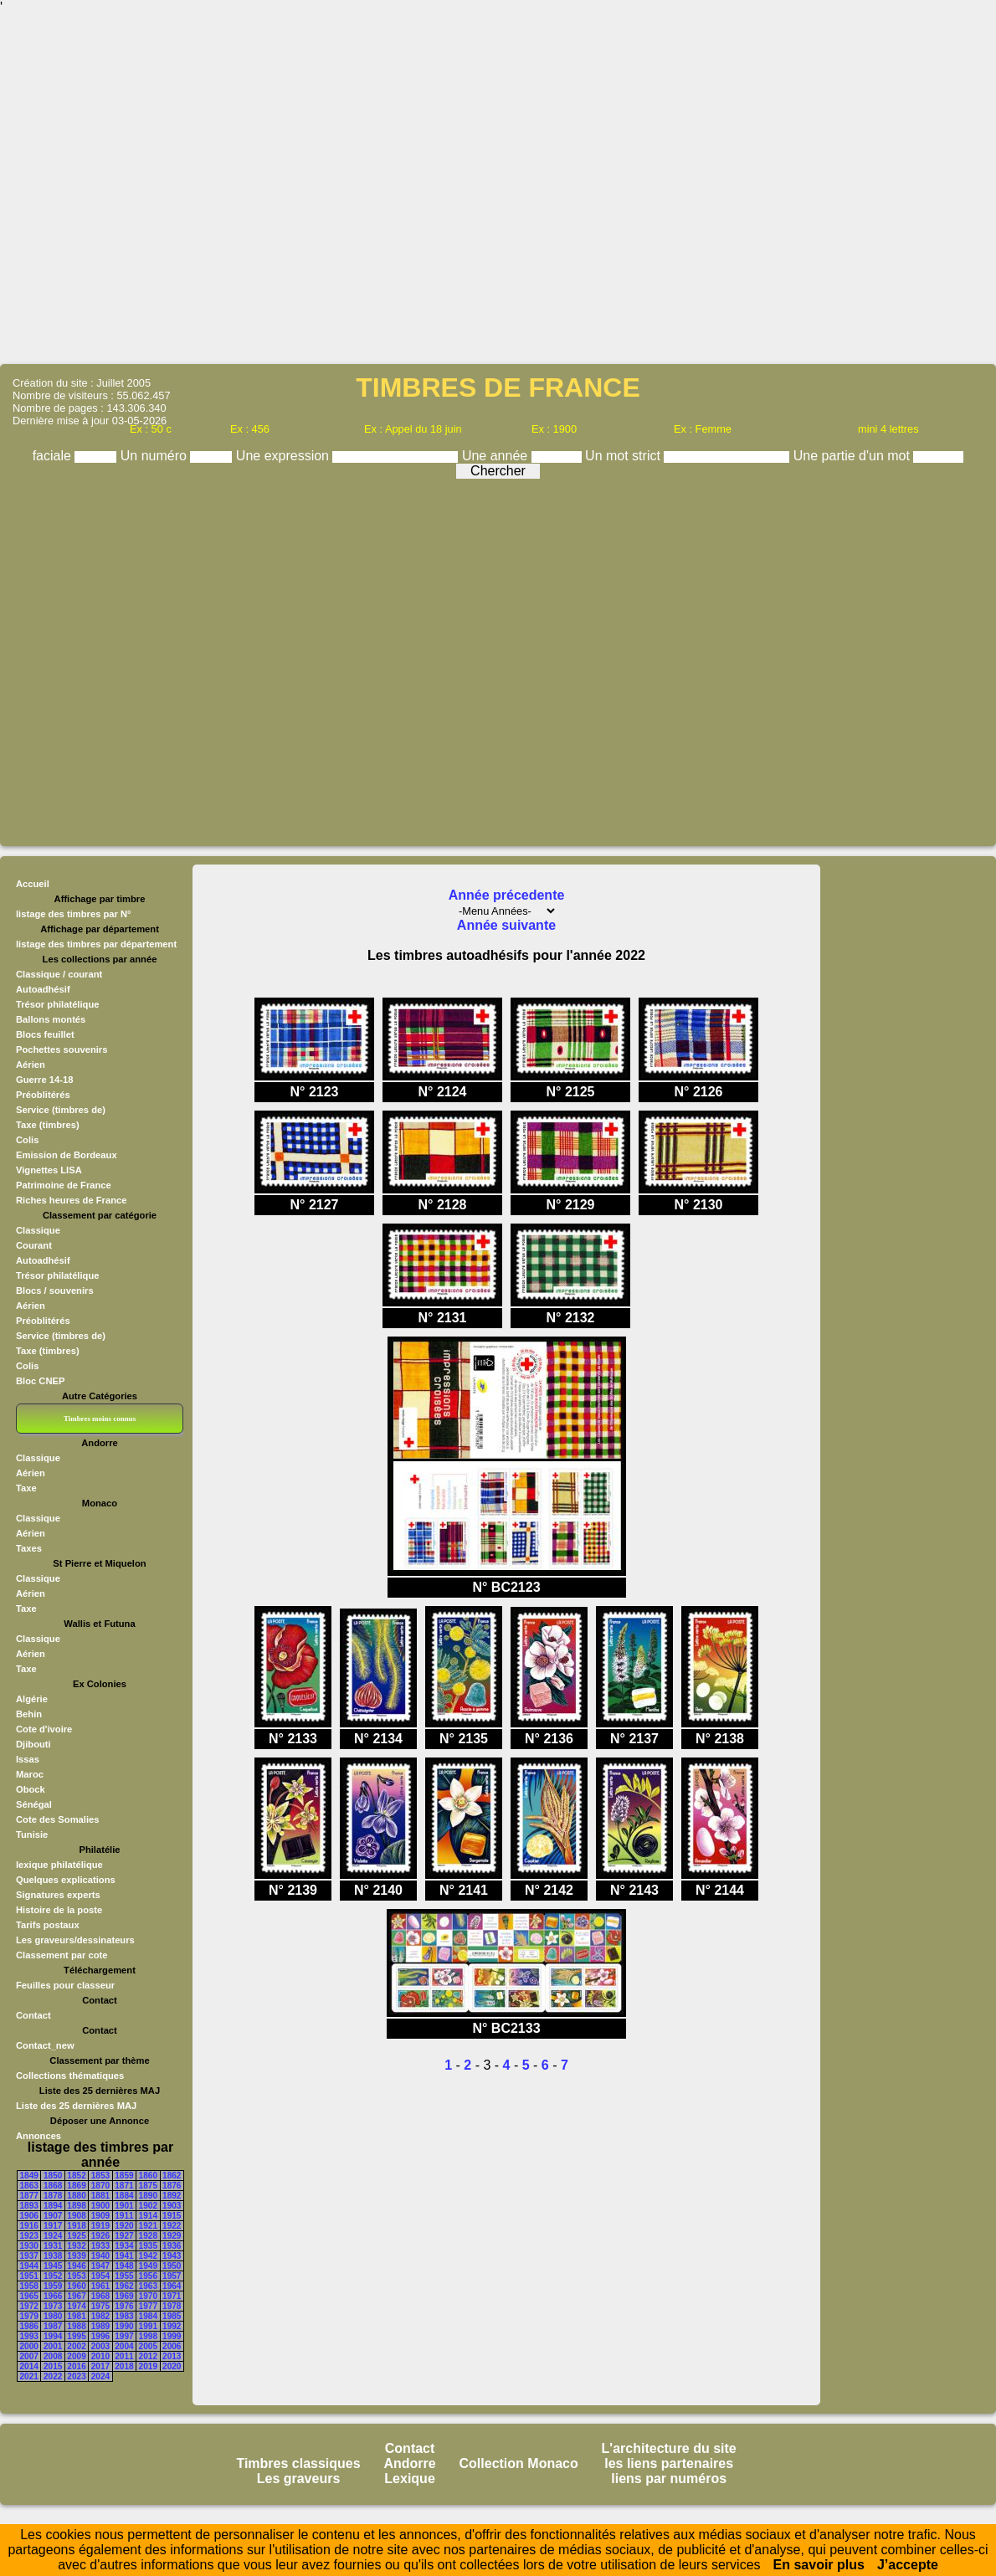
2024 (100, 2376)
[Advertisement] (498, 188)
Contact (33, 2015)
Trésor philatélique (57, 1004)
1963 (148, 2286)
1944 (29, 2266)
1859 (124, 2175)
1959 (53, 2286)
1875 (148, 2185)
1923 (29, 2235)
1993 (29, 2336)
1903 (171, 2205)
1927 (124, 2235)
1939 (76, 2255)
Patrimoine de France (63, 1185)
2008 (53, 2356)
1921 (148, 2225)
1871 (124, 2185)
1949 (148, 2266)
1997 (124, 2336)
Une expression (284, 456)
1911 (124, 2215)
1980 (53, 2316)
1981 (76, 2316)
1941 (124, 2255)
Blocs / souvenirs (55, 1290)
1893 (29, 2205)
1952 (53, 2276)
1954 (100, 2276)
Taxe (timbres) (48, 1125)
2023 (76, 2376)
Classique (38, 1230)
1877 (29, 2195)
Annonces (38, 2136)
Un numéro (156, 456)
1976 (124, 2306)
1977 (148, 2306)
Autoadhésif (43, 989)
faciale (54, 456)
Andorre (409, 2463)
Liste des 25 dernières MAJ (76, 2106)
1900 (100, 2205)
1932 (76, 2245)
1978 (171, 2306)
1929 (171, 2235)
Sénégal (34, 1804)
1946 (76, 2266)
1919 (100, 2225)
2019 (148, 2366)
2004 (124, 2346)
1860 (148, 2175)
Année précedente (507, 895)
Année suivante (506, 925)
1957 (171, 2276)
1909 (100, 2215)
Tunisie (32, 1834)
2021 (29, 2376)
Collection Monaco (518, 2463)
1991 (148, 2326)
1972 (29, 2306)
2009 (76, 2356)
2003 (100, 2346)
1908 (76, 2215)
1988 (76, 2326)
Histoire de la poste (59, 1910)
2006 (171, 2346)
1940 (100, 2255)
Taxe (26, 1488)
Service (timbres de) (60, 1110)
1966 (53, 2296)
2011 (124, 2356)
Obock (30, 1789)
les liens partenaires (668, 2463)
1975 (100, 2306)
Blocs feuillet (45, 1034)
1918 (76, 2225)
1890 (148, 2195)
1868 (53, 2185)
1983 (124, 2316)
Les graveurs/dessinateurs (75, 1940)
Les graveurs (299, 2478)
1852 (76, 2175)
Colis (27, 1140)
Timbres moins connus (100, 1418)
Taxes (29, 1548)
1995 (76, 2336)
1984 (148, 2316)
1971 (171, 2296)
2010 (100, 2356)
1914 (148, 2215)
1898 (76, 2205)
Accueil (32, 884)
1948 (124, 2266)
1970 (148, 2296)
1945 (53, 2266)
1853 (100, 2175)
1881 (100, 2195)
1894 (53, 2205)
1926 (100, 2235)
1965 (29, 2296)
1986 (29, 2326)
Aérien (30, 1065)
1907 (53, 2215)
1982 (100, 2316)
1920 (124, 2225)
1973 (53, 2306)
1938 (53, 2255)
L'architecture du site (669, 2448)
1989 (100, 2326)
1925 (76, 2235)
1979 (29, 2316)
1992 (171, 2326)
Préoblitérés (43, 1095)
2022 (53, 2376)
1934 (124, 2245)
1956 (148, 2276)
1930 (29, 2245)
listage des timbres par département (96, 944)
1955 (124, 2276)
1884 (124, 2195)
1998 (148, 2336)
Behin (29, 1714)
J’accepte (907, 2565)
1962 (124, 2286)
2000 (29, 2346)
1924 (53, 2235)
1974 (76, 2306)
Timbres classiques (298, 2463)
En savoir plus (819, 2565)
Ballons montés (50, 1019)
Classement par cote (61, 1955)
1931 (53, 2245)
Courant (34, 1245)
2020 (171, 2366)
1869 (76, 2185)
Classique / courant (59, 974)
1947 (100, 2266)
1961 (100, 2286)
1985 (171, 2316)
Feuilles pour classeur (65, 1985)
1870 (100, 2185)
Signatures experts (58, 1895)
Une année (496, 456)
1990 (124, 2326)
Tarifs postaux (48, 1925)
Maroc (30, 1774)
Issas (27, 1759)
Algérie (32, 1699)
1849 (29, 2175)
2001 (53, 2346)
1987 (53, 2326)
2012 (148, 2356)
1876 (171, 2185)
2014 (29, 2366)
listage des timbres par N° (73, 914)
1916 (29, 2225)
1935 (148, 2245)
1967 (76, 2296)
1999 (171, 2336)
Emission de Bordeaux (66, 1155)
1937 (29, 2255)
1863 (29, 2185)
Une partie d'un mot (853, 456)
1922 (171, 2225)
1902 (148, 2205)
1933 (100, 2245)
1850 (53, 2175)
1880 (76, 2195)
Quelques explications (66, 1880)
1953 (76, 2276)
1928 (148, 2235)
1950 (171, 2266)
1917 (53, 2225)
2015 (53, 2366)
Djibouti (33, 1744)
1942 (148, 2255)
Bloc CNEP (40, 1381)
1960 (76, 2286)
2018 (124, 2366)
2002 (76, 2346)
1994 (53, 2336)
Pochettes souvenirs (61, 1049)
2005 (148, 2346)
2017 (100, 2366)
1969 (124, 2296)
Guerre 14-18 (44, 1080)
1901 (124, 2205)
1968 (100, 2296)
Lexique (409, 2478)
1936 (171, 2245)
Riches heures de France (71, 1200)
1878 (53, 2195)
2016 (76, 2366)
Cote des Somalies (57, 1819)
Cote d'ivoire (44, 1729)
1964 (171, 2286)
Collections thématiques (70, 2076)
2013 (171, 2356)
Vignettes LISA (49, 1170)
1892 (171, 2195)
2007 (29, 2356)
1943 (171, 2255)
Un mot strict (624, 456)
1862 (171, 2175)
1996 (100, 2336)
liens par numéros (668, 2478)
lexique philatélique (59, 1865)
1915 (171, 2215)
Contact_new (45, 2045)
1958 (29, 2286)
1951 (29, 2276)
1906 (29, 2215)
